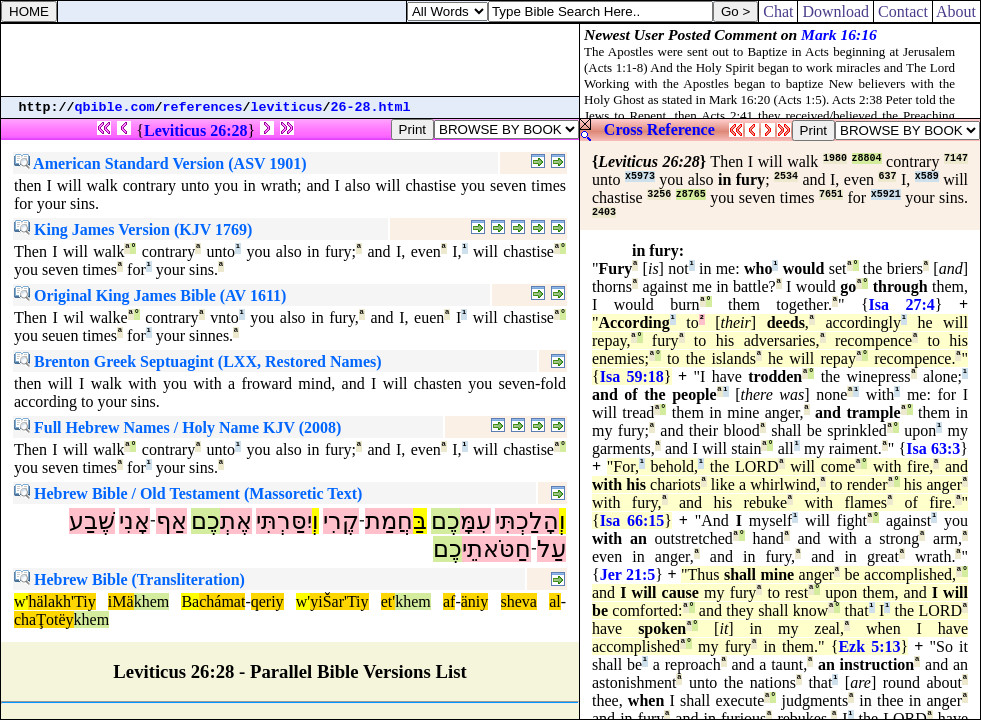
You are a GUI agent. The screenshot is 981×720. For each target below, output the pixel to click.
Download (835, 11)
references (203, 107)
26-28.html (371, 107)
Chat (778, 11)
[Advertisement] (290, 60)
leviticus (287, 107)
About (956, 11)
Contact (903, 11)
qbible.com (115, 107)
